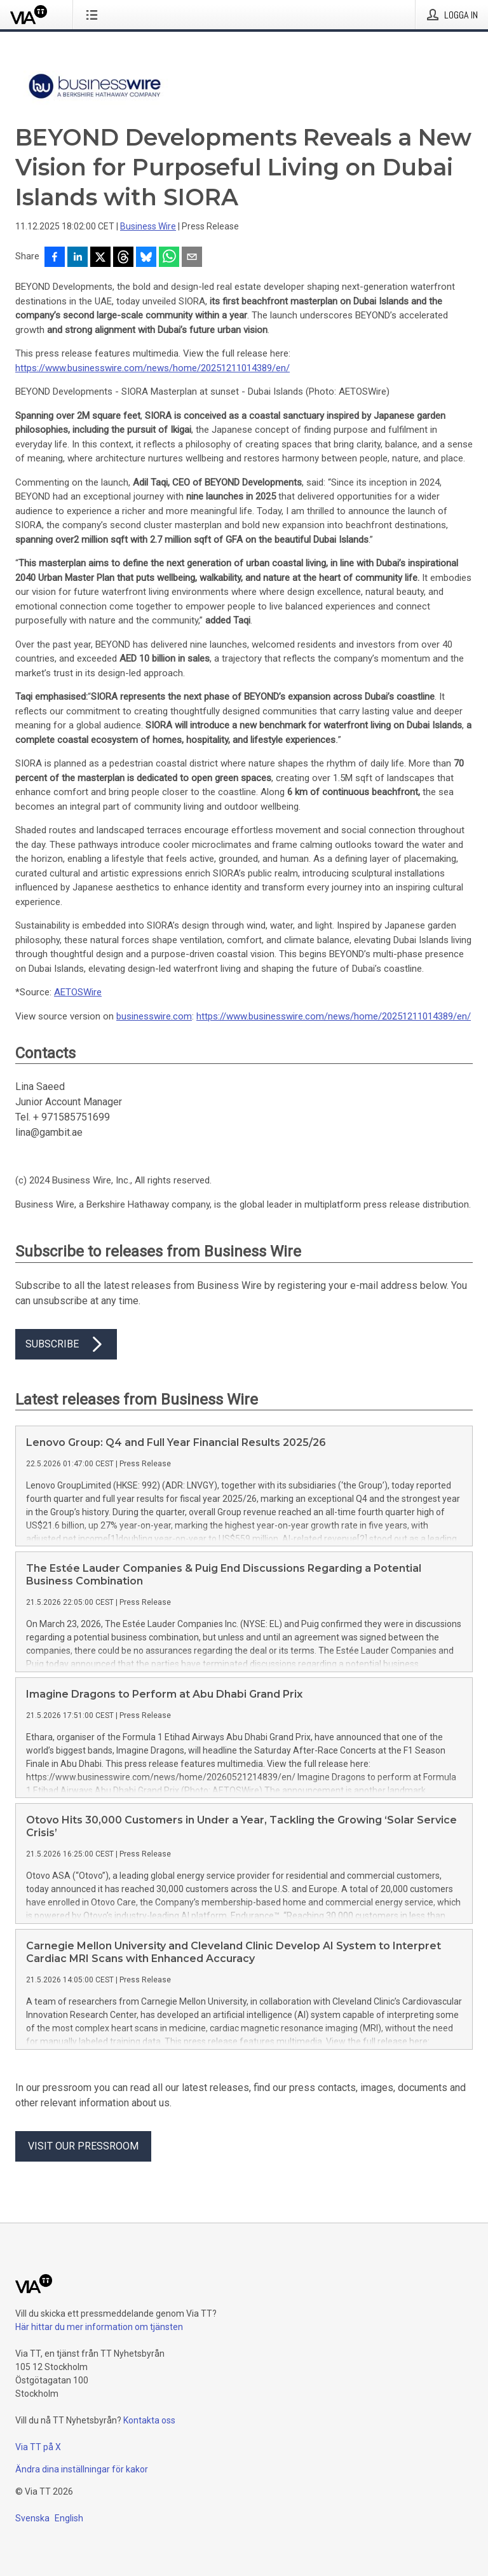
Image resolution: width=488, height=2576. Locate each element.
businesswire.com (154, 1016)
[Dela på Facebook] (54, 258)
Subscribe (66, 1344)
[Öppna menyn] (94, 14)
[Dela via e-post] (192, 258)
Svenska (32, 2518)
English (69, 2518)
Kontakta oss (149, 2420)
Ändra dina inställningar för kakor (81, 2469)
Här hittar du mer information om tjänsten (99, 2327)
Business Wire (148, 226)
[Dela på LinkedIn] (77, 258)
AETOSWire (78, 992)
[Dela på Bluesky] (146, 258)
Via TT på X (38, 2447)
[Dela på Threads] (123, 258)
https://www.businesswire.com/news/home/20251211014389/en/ (152, 368)
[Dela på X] (100, 258)
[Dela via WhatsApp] (169, 258)
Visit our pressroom (83, 2146)
